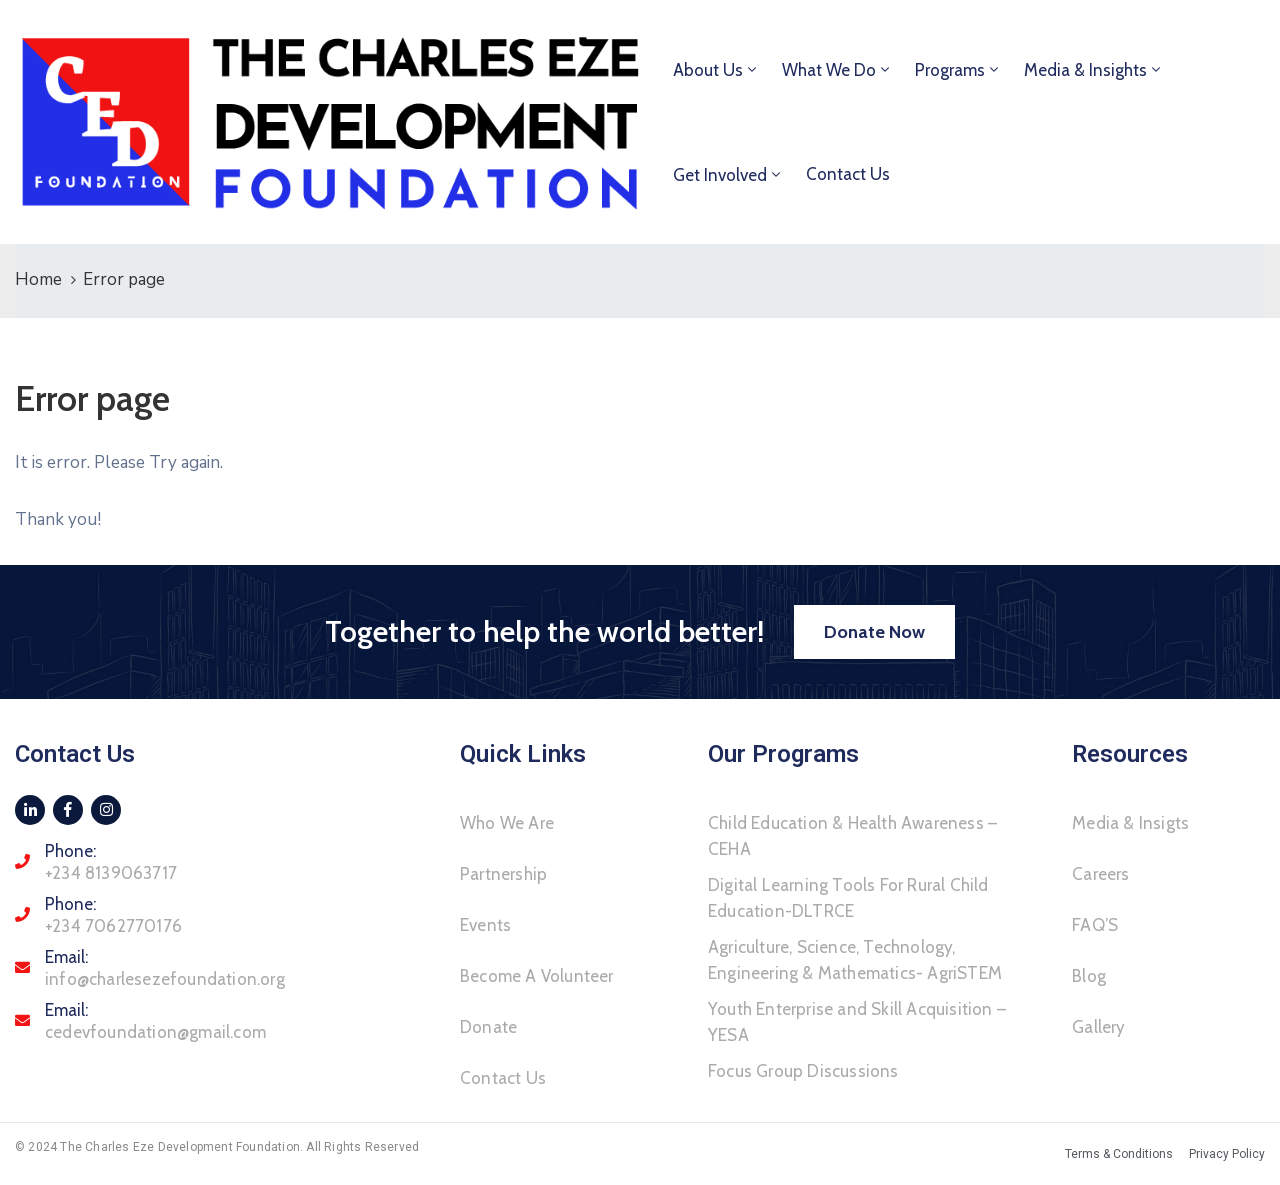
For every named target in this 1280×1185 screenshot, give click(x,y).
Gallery (1098, 1027)
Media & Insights (1085, 70)
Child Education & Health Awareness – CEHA (852, 836)
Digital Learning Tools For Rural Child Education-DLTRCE (848, 898)
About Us (708, 70)
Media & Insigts (1130, 823)
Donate (488, 1027)
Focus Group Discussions (803, 1071)
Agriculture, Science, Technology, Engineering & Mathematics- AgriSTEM (855, 960)
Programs (950, 70)
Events (485, 925)
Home (38, 279)
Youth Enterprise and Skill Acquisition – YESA (857, 1022)
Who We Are (507, 823)
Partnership (503, 874)
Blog (1089, 976)
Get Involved (720, 175)
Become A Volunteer (537, 976)
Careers (1100, 874)
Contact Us (848, 174)
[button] (874, 632)
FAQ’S (1095, 925)
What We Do (829, 70)
